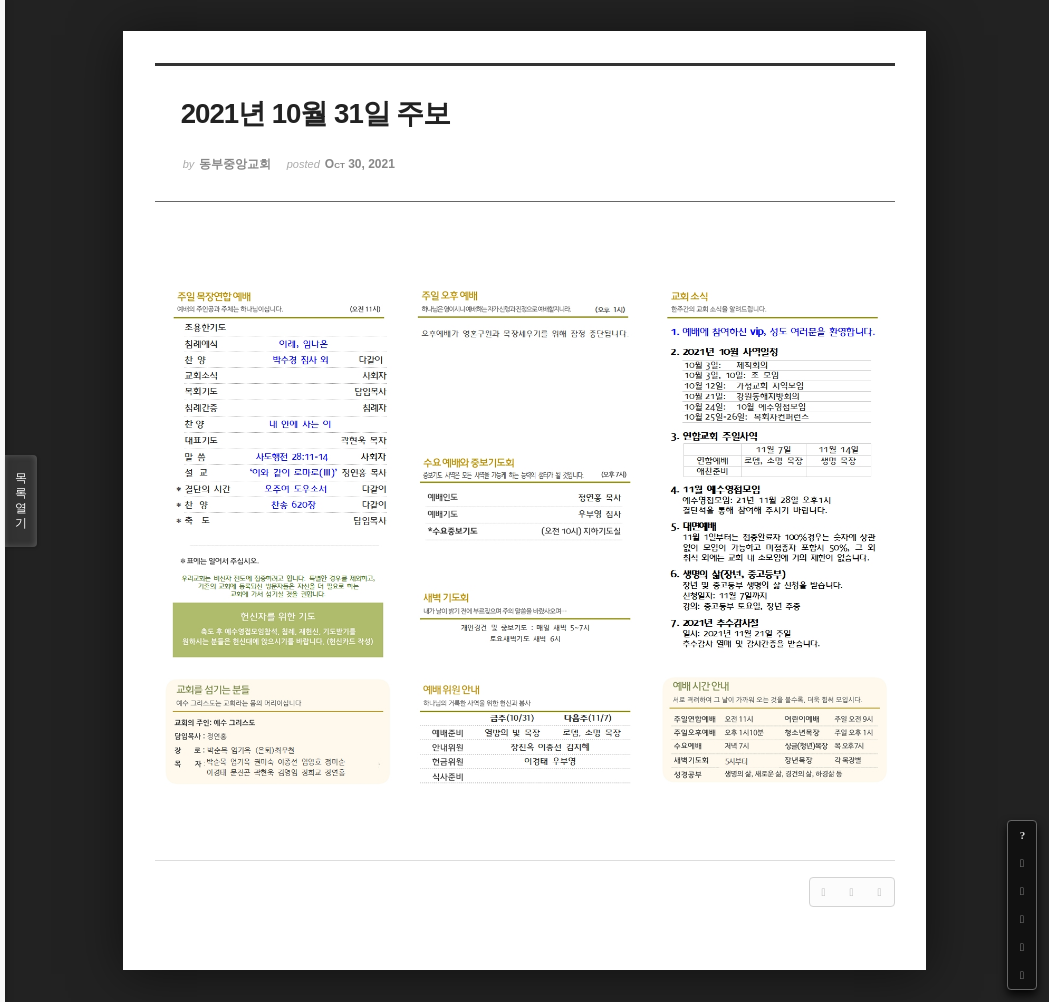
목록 (21, 501)
